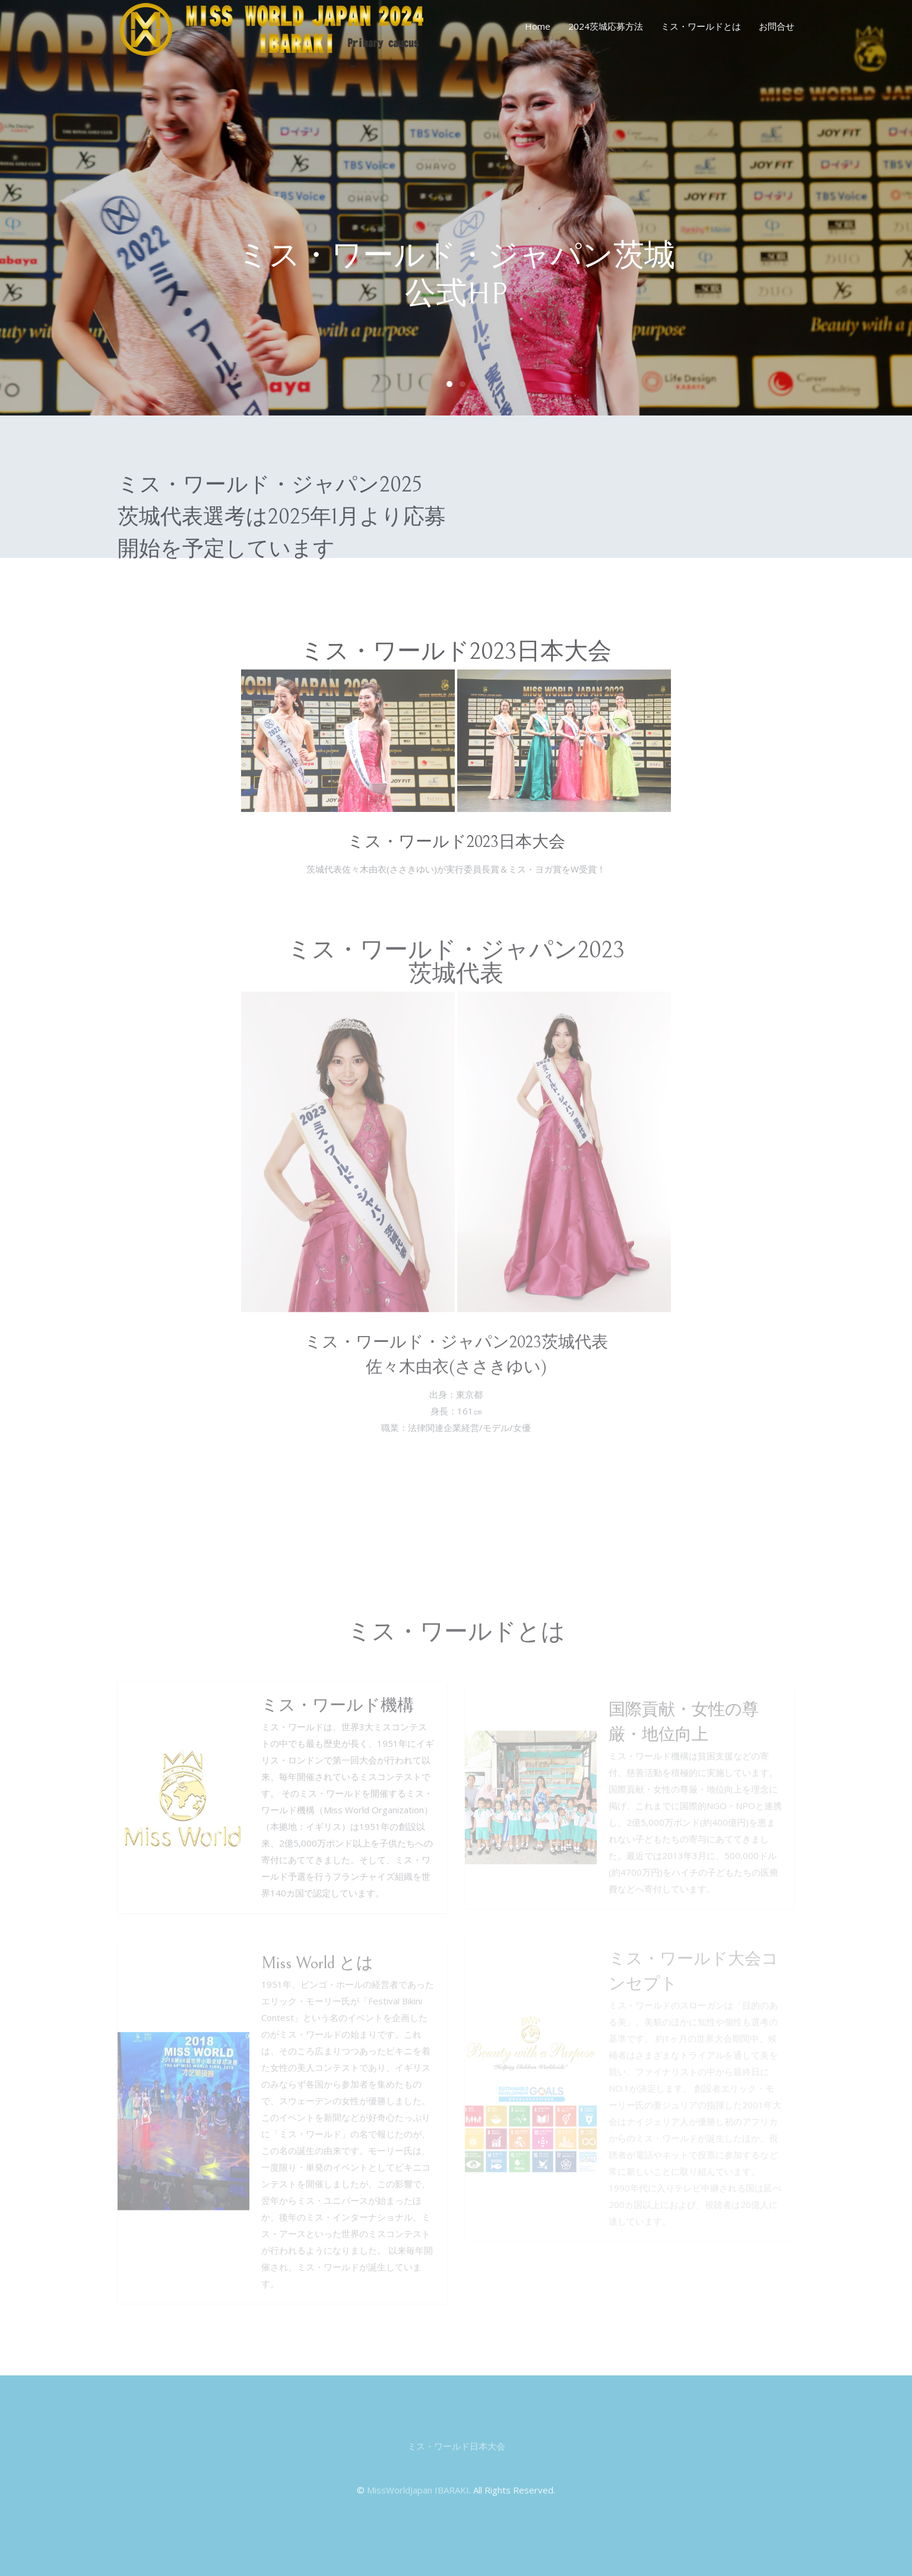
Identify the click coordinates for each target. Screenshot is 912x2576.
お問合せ (776, 26)
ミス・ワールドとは (701, 26)
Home (537, 26)
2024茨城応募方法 (605, 26)
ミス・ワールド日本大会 (456, 2446)
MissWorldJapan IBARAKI (418, 2490)
